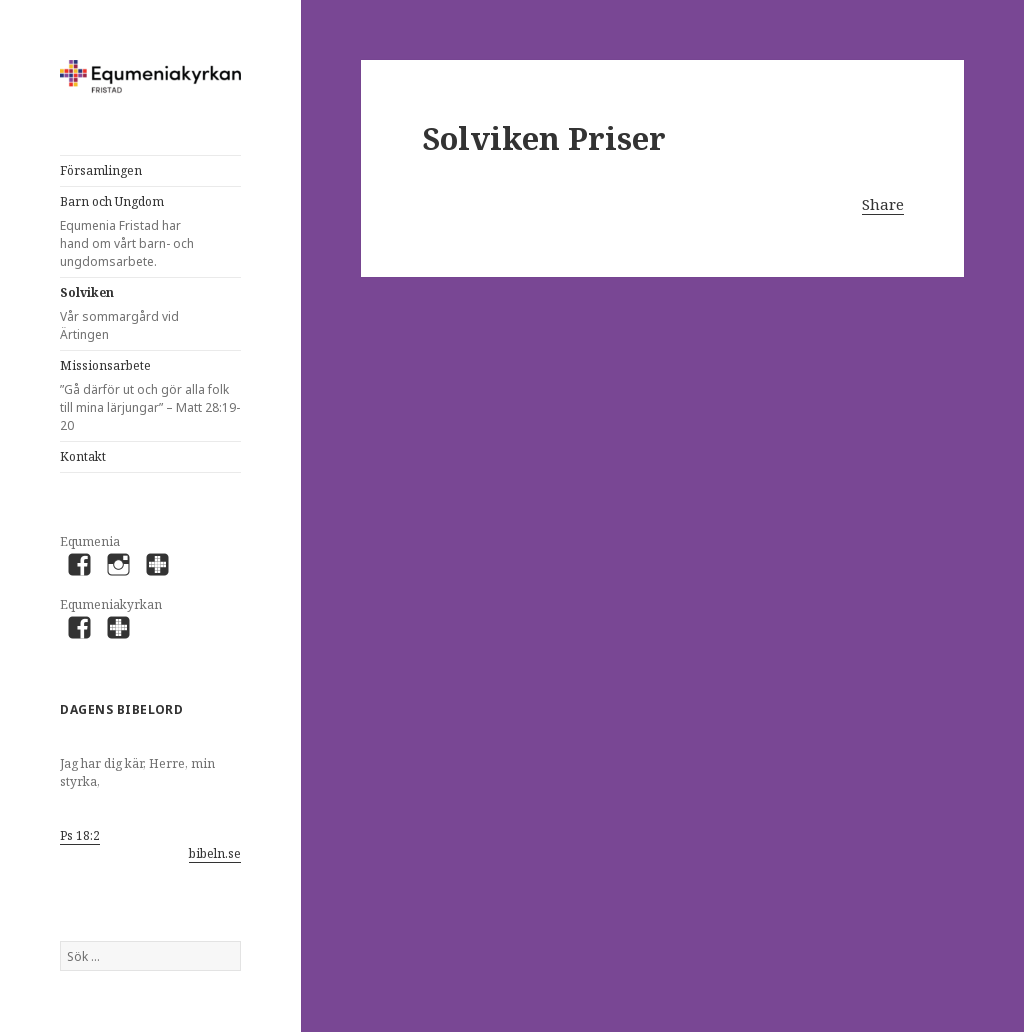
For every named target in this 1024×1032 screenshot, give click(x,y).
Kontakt (83, 456)
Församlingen (101, 170)
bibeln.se (215, 853)
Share (883, 204)
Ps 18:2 (80, 835)
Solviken (135, 314)
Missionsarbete (150, 396)
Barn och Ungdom (135, 232)
